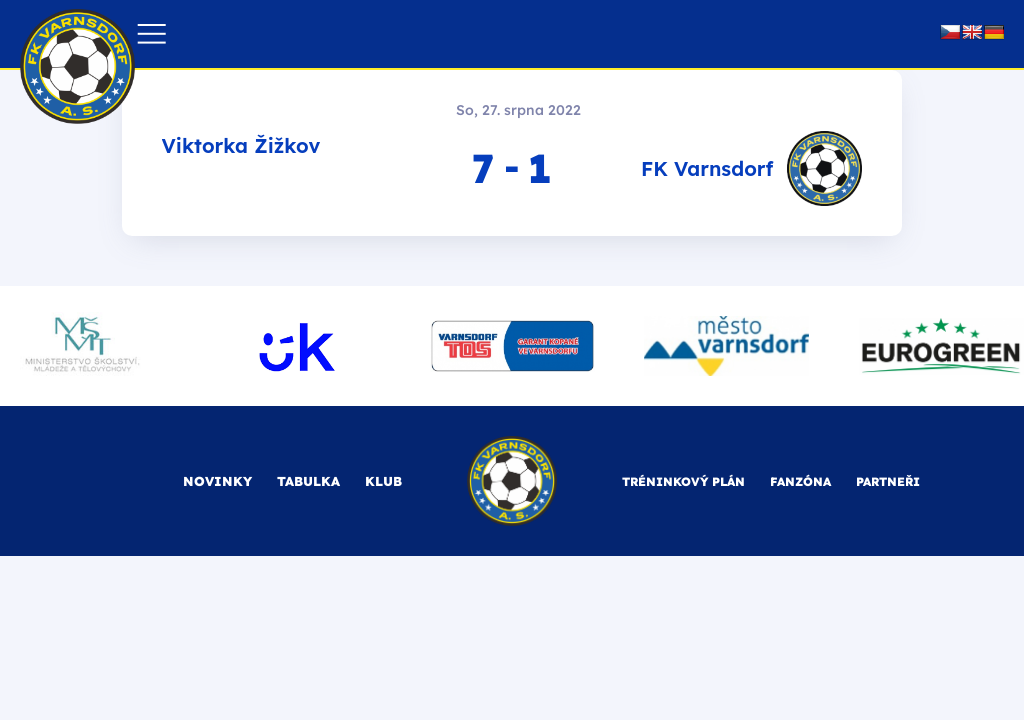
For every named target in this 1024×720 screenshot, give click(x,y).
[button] (151, 34)
